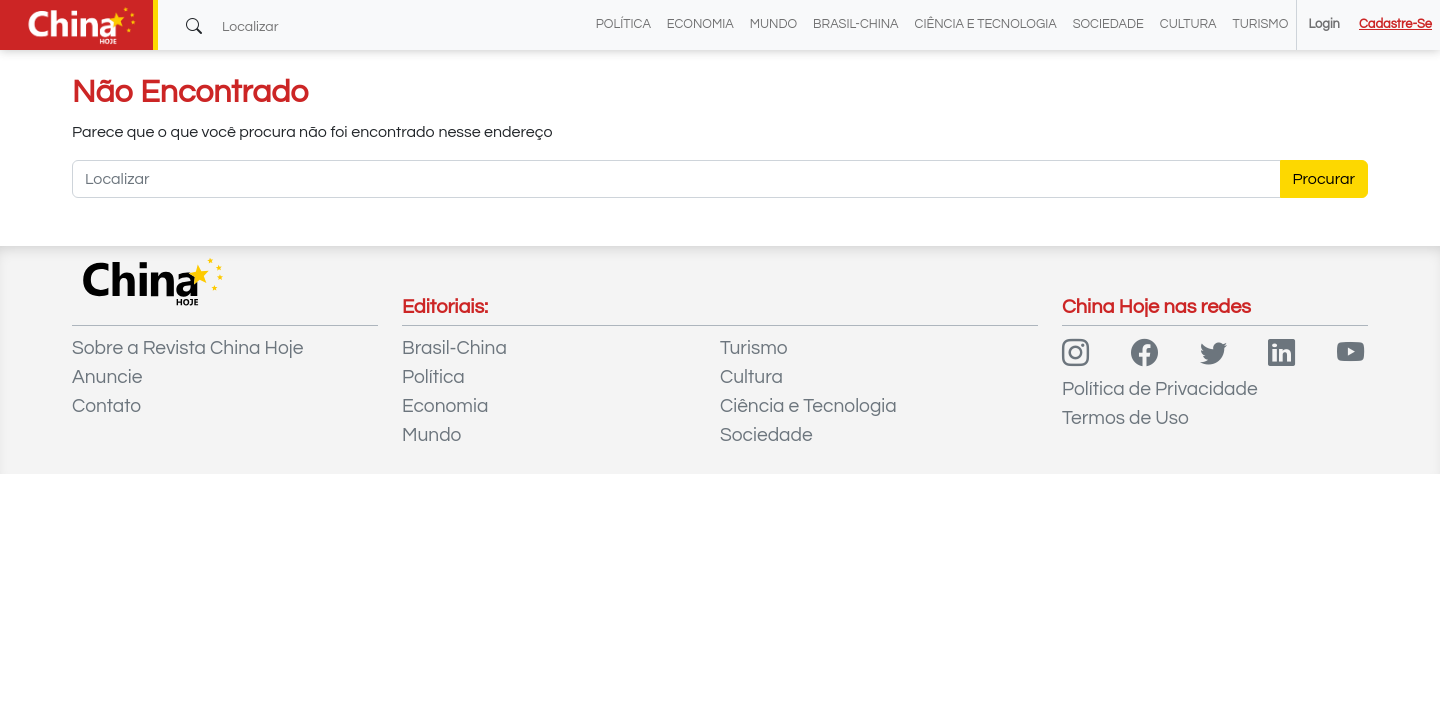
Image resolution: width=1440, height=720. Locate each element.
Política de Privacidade (1160, 389)
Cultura (1188, 24)
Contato (106, 406)
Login (1323, 24)
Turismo (1261, 24)
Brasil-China (855, 24)
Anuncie (107, 377)
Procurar (1324, 179)
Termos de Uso (1125, 418)
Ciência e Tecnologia (986, 24)
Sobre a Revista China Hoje (187, 348)
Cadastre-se (1395, 24)
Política (623, 24)
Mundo (773, 24)
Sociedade (1108, 24)
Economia (700, 24)
